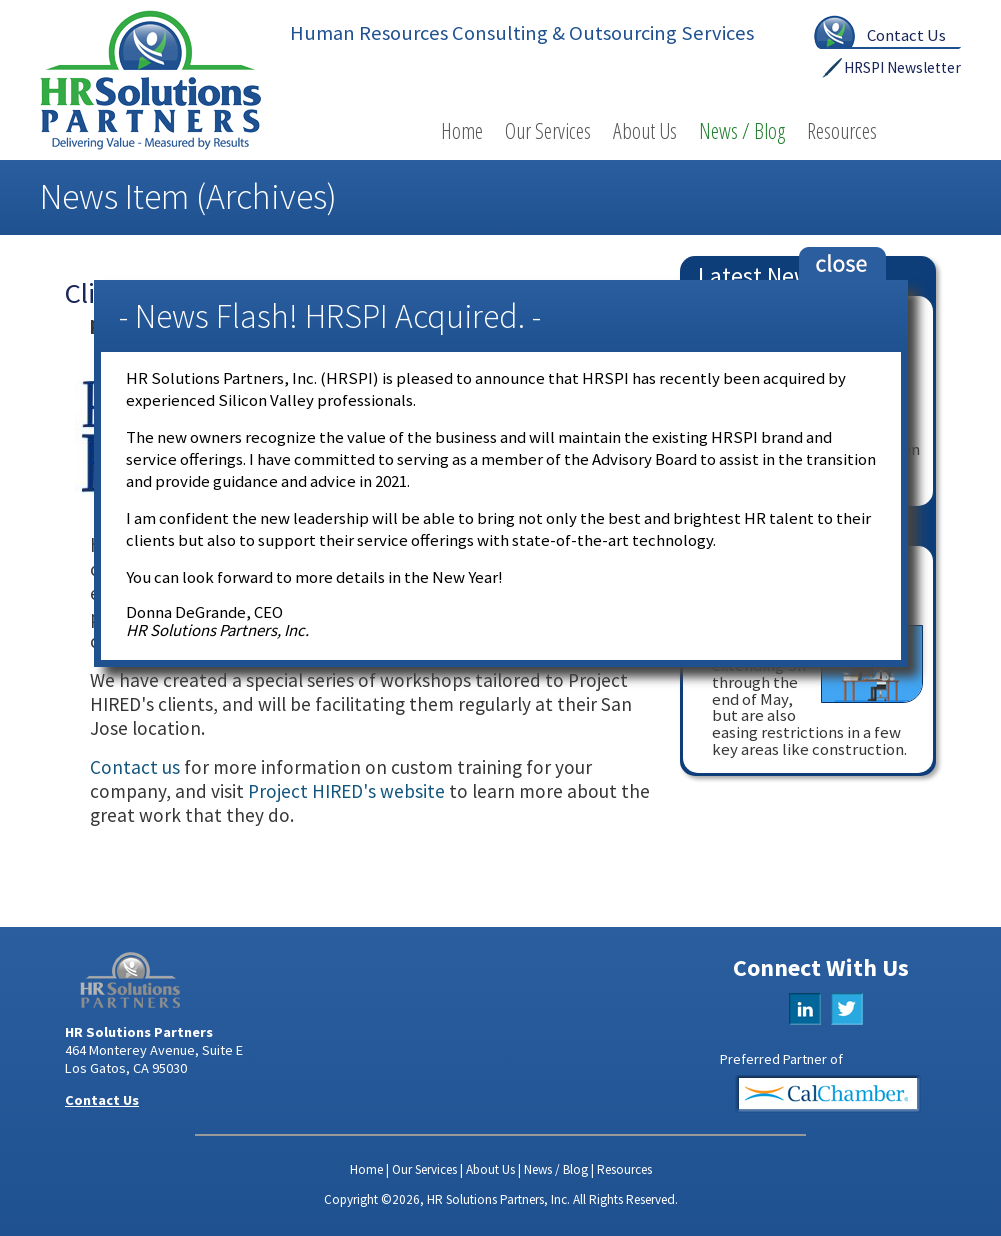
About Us (645, 130)
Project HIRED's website (346, 791)
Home (462, 130)
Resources (842, 130)
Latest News (759, 275)
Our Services (548, 130)
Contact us (135, 767)
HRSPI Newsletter (902, 67)
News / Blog (742, 130)
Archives (266, 196)
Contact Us (906, 35)
